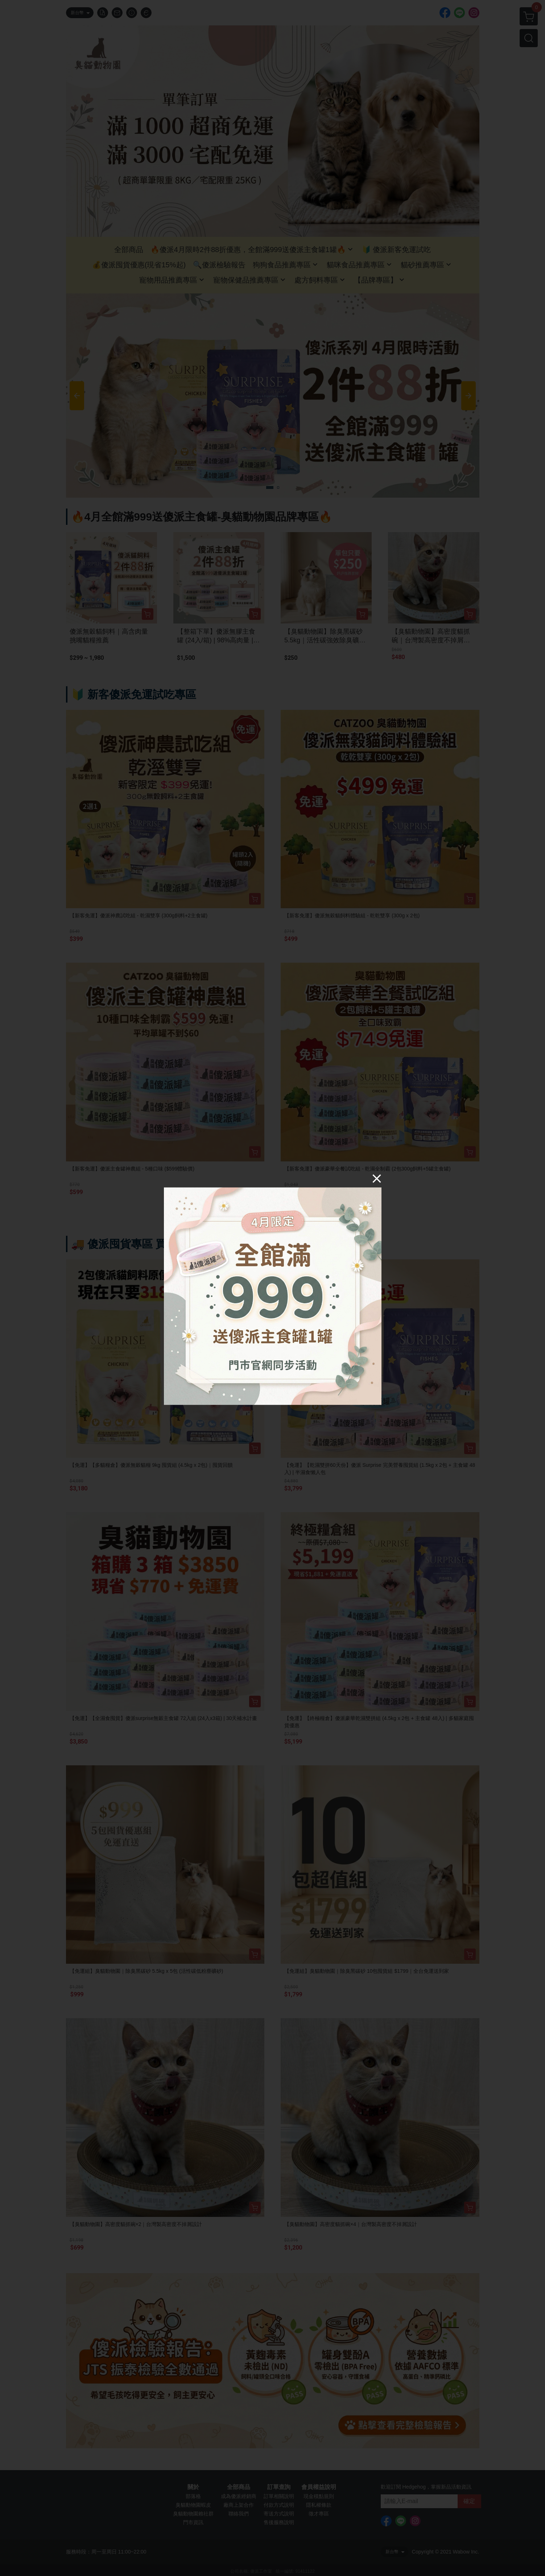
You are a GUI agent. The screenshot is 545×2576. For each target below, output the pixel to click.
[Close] (376, 1178)
